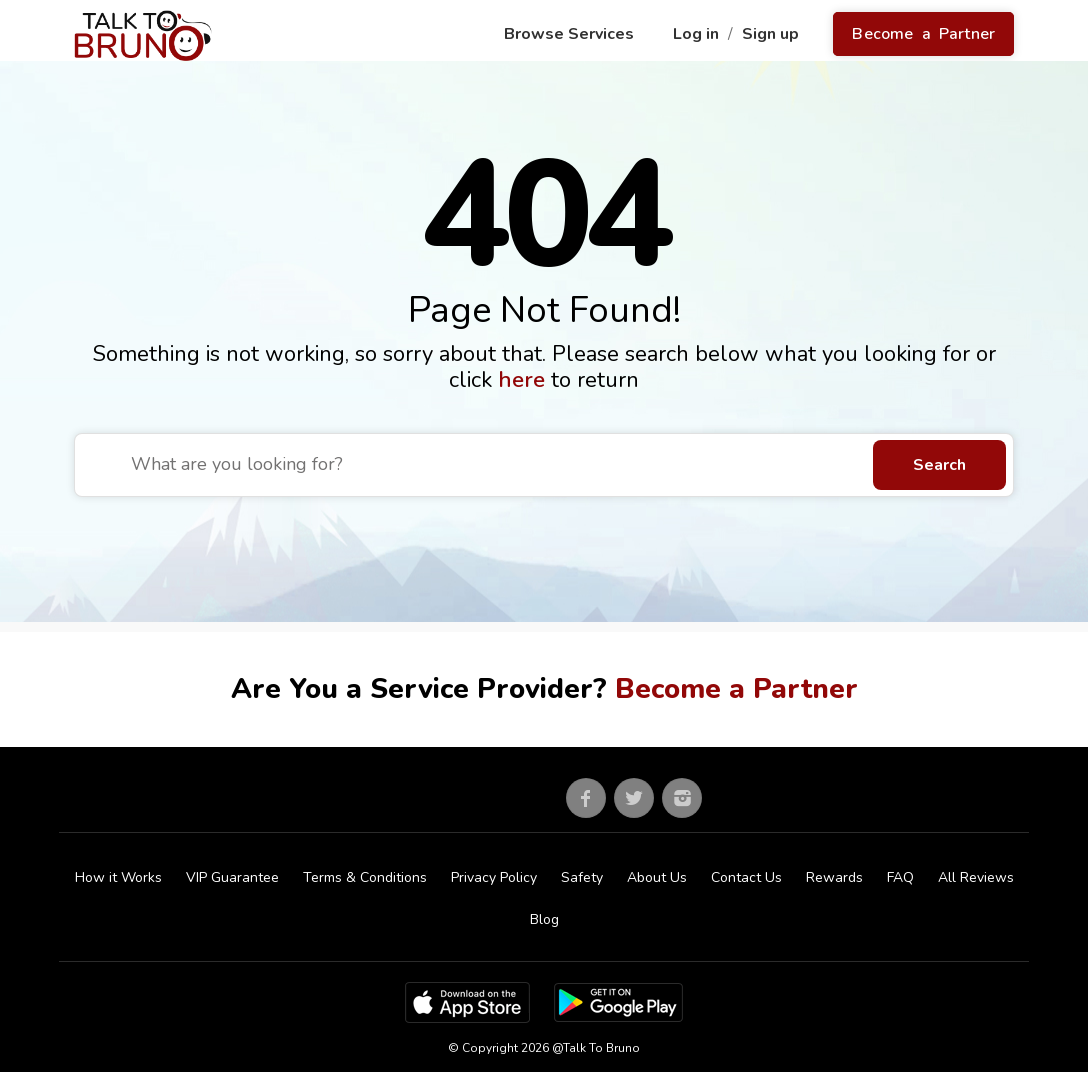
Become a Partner (923, 34)
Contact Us (746, 877)
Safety (582, 877)
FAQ (900, 877)
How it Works (118, 877)
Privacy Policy (494, 877)
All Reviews (976, 877)
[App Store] (467, 1002)
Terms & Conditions (365, 877)
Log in (698, 34)
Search (939, 465)
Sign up (772, 34)
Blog (544, 919)
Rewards (834, 877)
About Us (657, 877)
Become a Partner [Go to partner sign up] (736, 689)
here (524, 380)
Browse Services (571, 34)
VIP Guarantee (232, 877)
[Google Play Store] (618, 1002)
